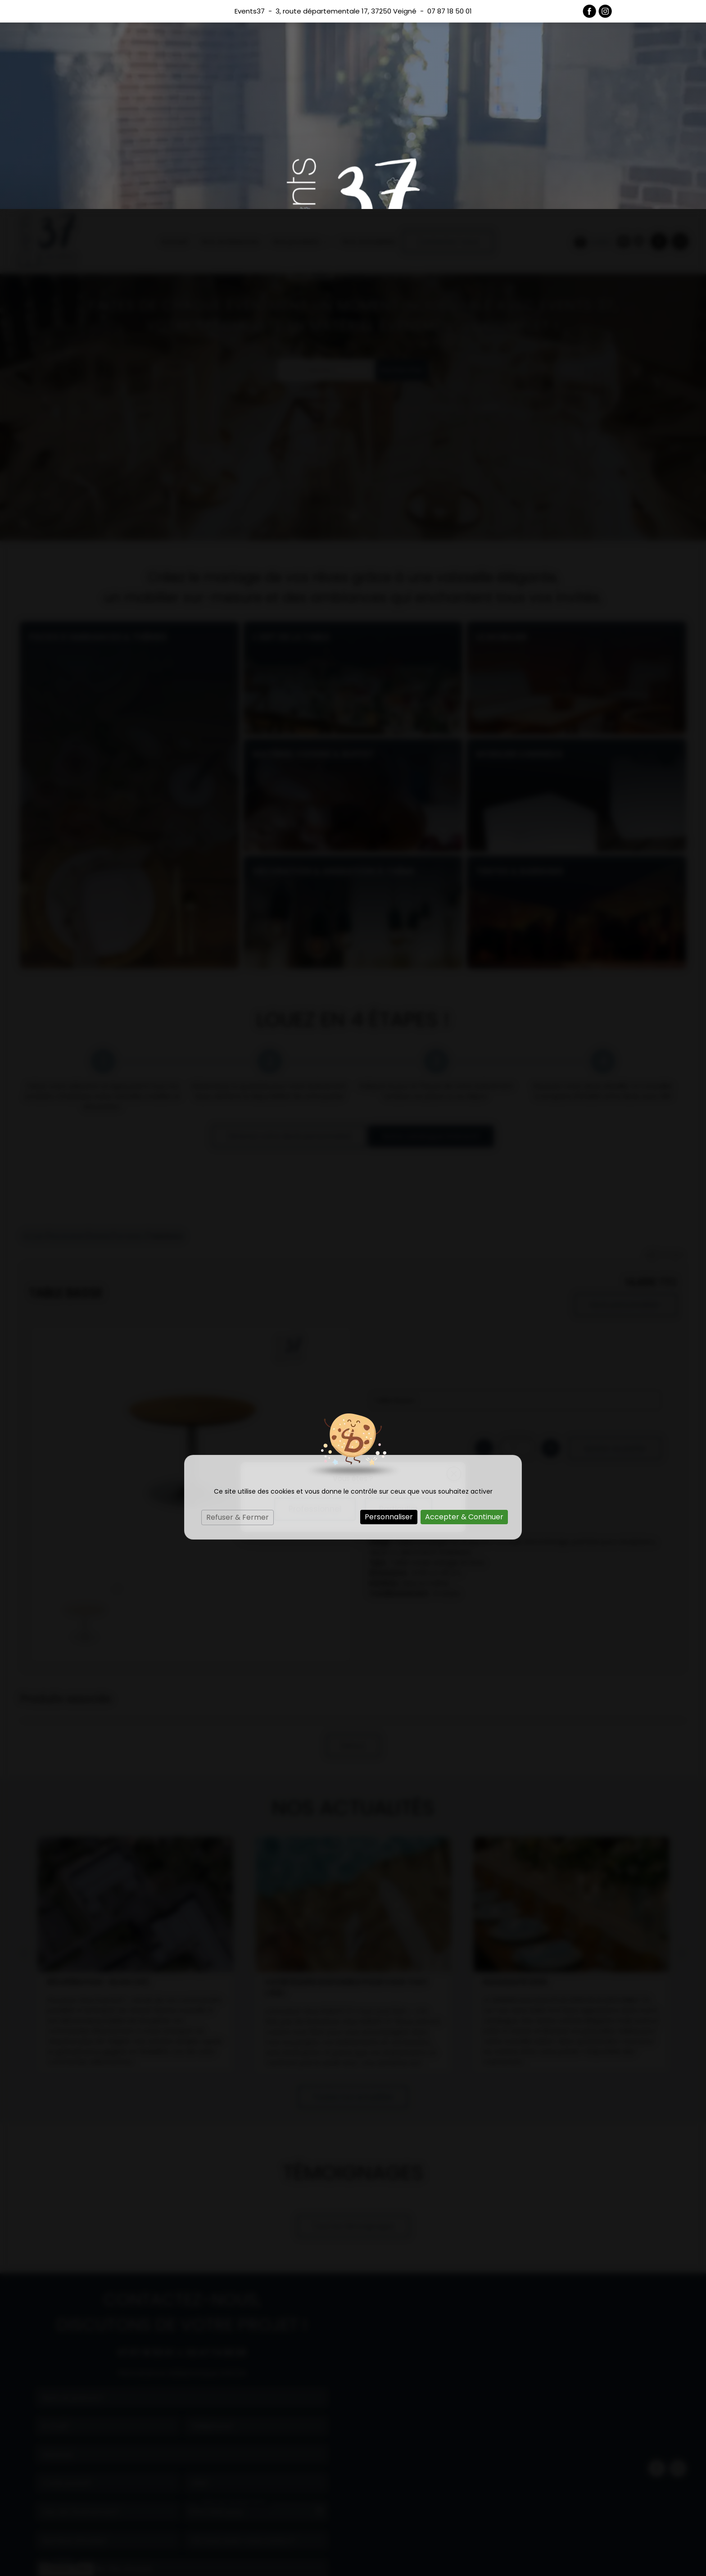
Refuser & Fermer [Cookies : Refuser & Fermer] (237, 1308)
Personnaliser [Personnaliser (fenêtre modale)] (389, 1308)
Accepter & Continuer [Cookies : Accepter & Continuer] (464, 1308)
